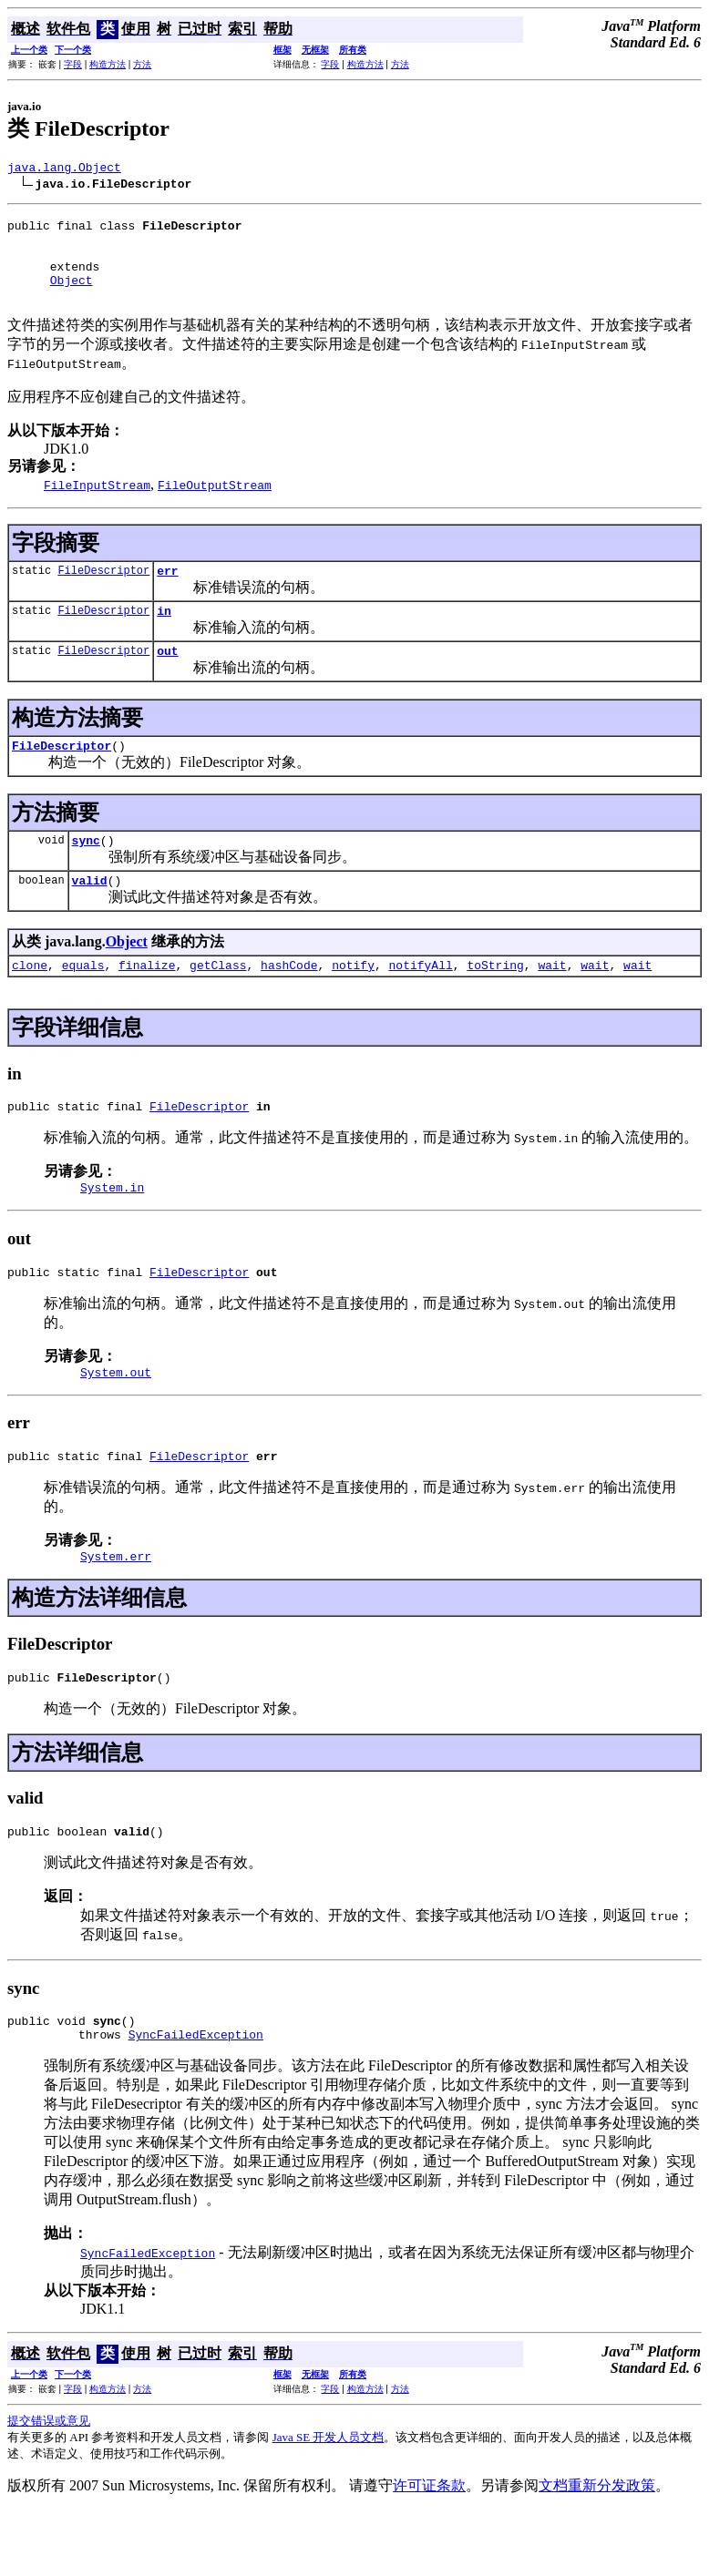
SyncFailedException (195, 2099)
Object (71, 296)
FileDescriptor (103, 591)
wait (552, 1003)
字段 (73, 64)
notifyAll (421, 1003)
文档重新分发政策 (597, 2551)
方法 (142, 64)
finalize (146, 1003)
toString (495, 1003)
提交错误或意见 (48, 2486)
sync (86, 872)
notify (353, 1003)
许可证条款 (429, 2551)
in (164, 635)
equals (83, 1003)
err (167, 592)
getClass (218, 1003)
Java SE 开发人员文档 (328, 2503)
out (167, 678)
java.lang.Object (64, 169)
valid (90, 915)
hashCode (289, 1003)
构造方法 (107, 64)
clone (29, 1003)
